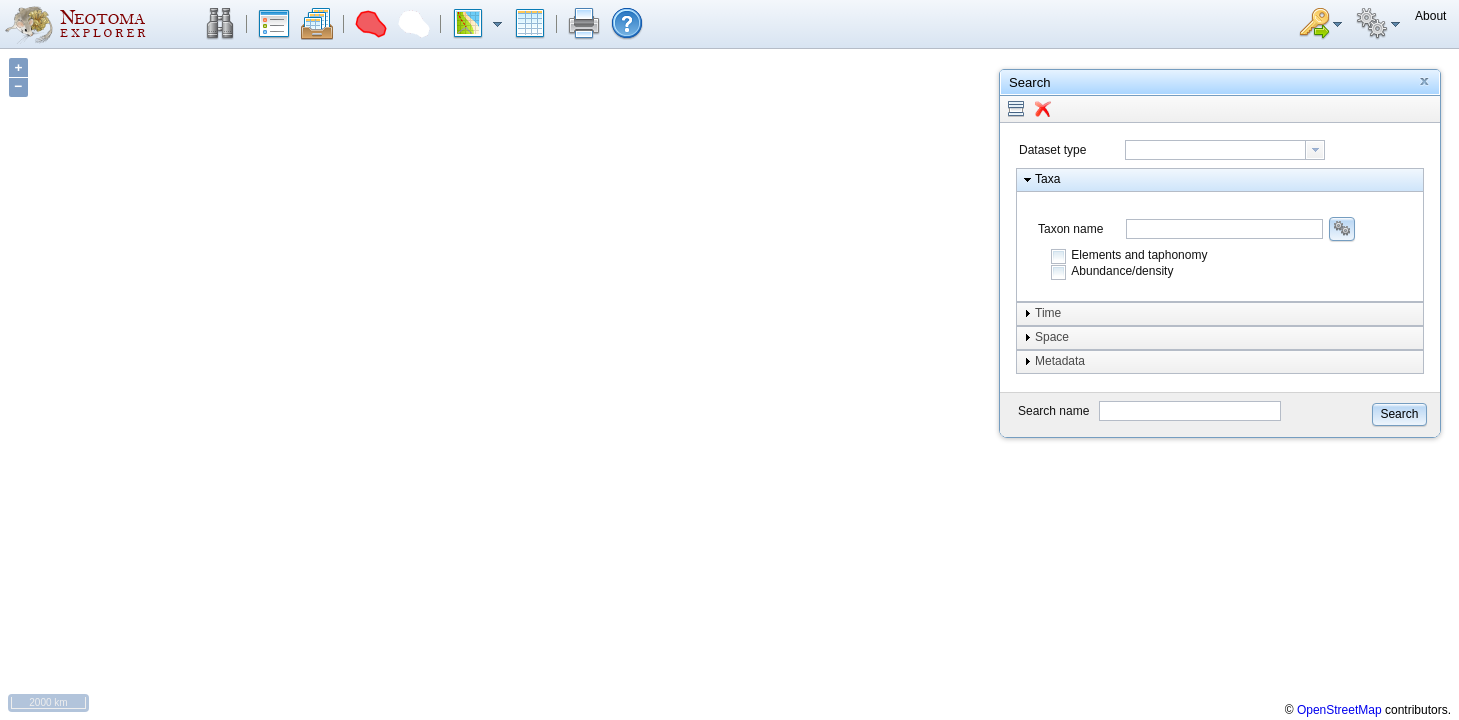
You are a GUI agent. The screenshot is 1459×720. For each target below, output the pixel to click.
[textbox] (1215, 150)
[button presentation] (1315, 150)
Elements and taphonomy (1139, 255)
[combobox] (1225, 150)
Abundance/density (1122, 271)
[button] (220, 24)
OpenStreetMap (1339, 710)
